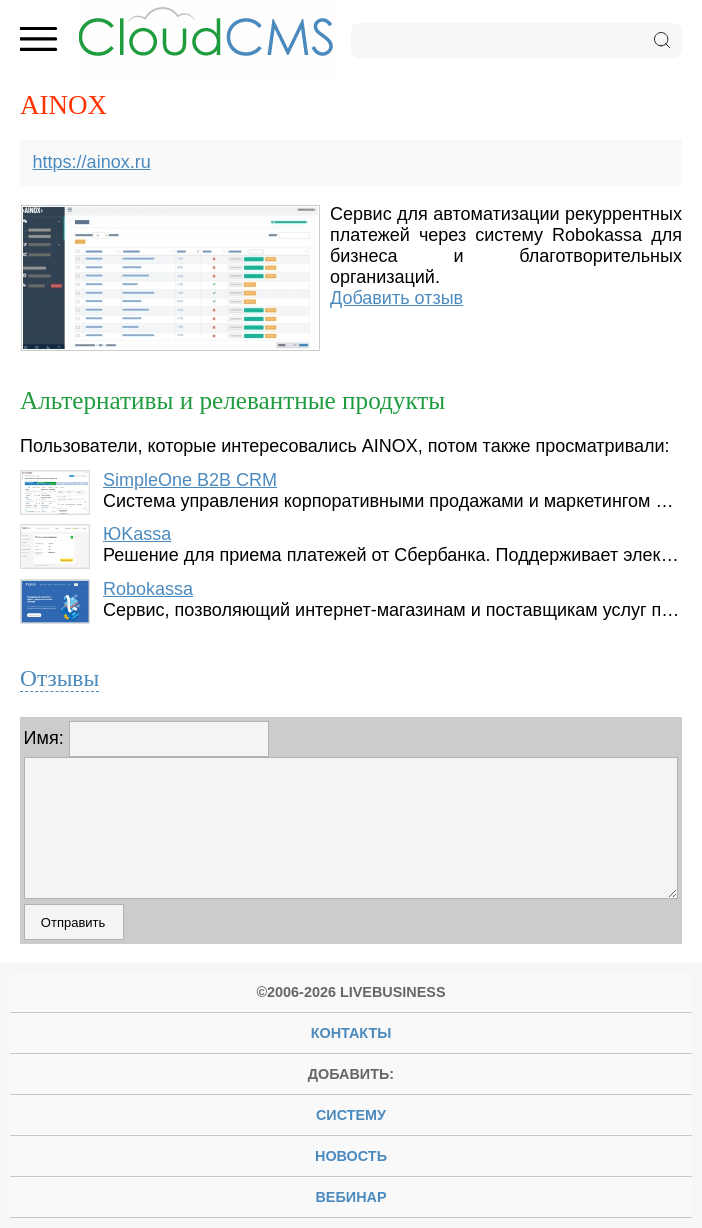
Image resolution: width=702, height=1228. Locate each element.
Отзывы (59, 678)
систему (351, 1115)
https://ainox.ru (92, 162)
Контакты (351, 1033)
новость (351, 1156)
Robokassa (148, 589)
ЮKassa (137, 534)
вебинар (350, 1197)
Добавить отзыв (396, 298)
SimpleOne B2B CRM (190, 480)
